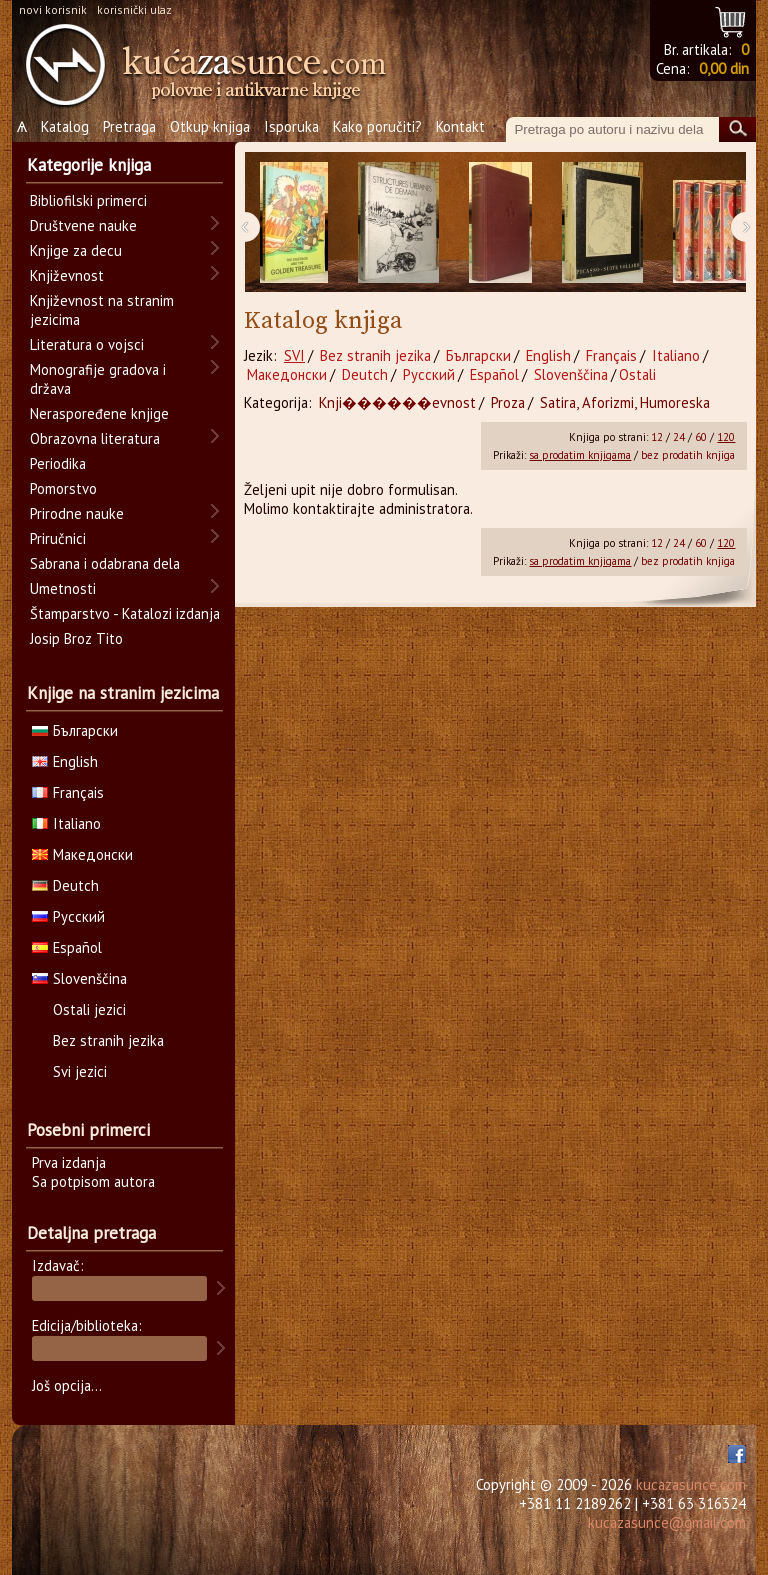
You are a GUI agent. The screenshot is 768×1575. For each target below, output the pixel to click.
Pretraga (129, 126)
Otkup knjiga (210, 126)
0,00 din (724, 68)
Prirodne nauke (77, 513)
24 (679, 437)
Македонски (287, 374)
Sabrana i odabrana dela (105, 563)
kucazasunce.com (691, 1484)
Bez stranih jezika (375, 355)
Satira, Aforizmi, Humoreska (625, 402)
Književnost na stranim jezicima (102, 310)
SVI (294, 355)
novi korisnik (53, 9)
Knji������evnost (397, 402)
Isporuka (291, 126)
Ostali (637, 374)
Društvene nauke (83, 225)
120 (726, 437)
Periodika (58, 463)
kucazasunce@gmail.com (667, 1522)
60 (701, 437)
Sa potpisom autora (93, 1181)
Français (611, 355)
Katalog (65, 126)
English (548, 355)
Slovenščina (571, 374)
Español (494, 374)
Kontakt (460, 126)
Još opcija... (67, 1385)
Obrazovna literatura (95, 438)
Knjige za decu (76, 250)
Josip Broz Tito (76, 638)
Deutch (365, 374)
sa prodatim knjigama (580, 455)
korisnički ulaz (134, 9)
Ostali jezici (89, 1009)
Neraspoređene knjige (99, 413)
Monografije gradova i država (98, 379)
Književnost (67, 275)
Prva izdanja (69, 1162)
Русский (429, 374)
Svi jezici (80, 1071)
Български (478, 355)
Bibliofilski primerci (88, 200)
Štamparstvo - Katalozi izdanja (125, 613)
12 (657, 437)
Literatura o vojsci (87, 344)
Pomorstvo (63, 488)
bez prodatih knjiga (688, 455)
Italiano (676, 355)
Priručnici (58, 538)
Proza (508, 402)
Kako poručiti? (377, 126)
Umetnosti (63, 588)
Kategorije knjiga (89, 165)
